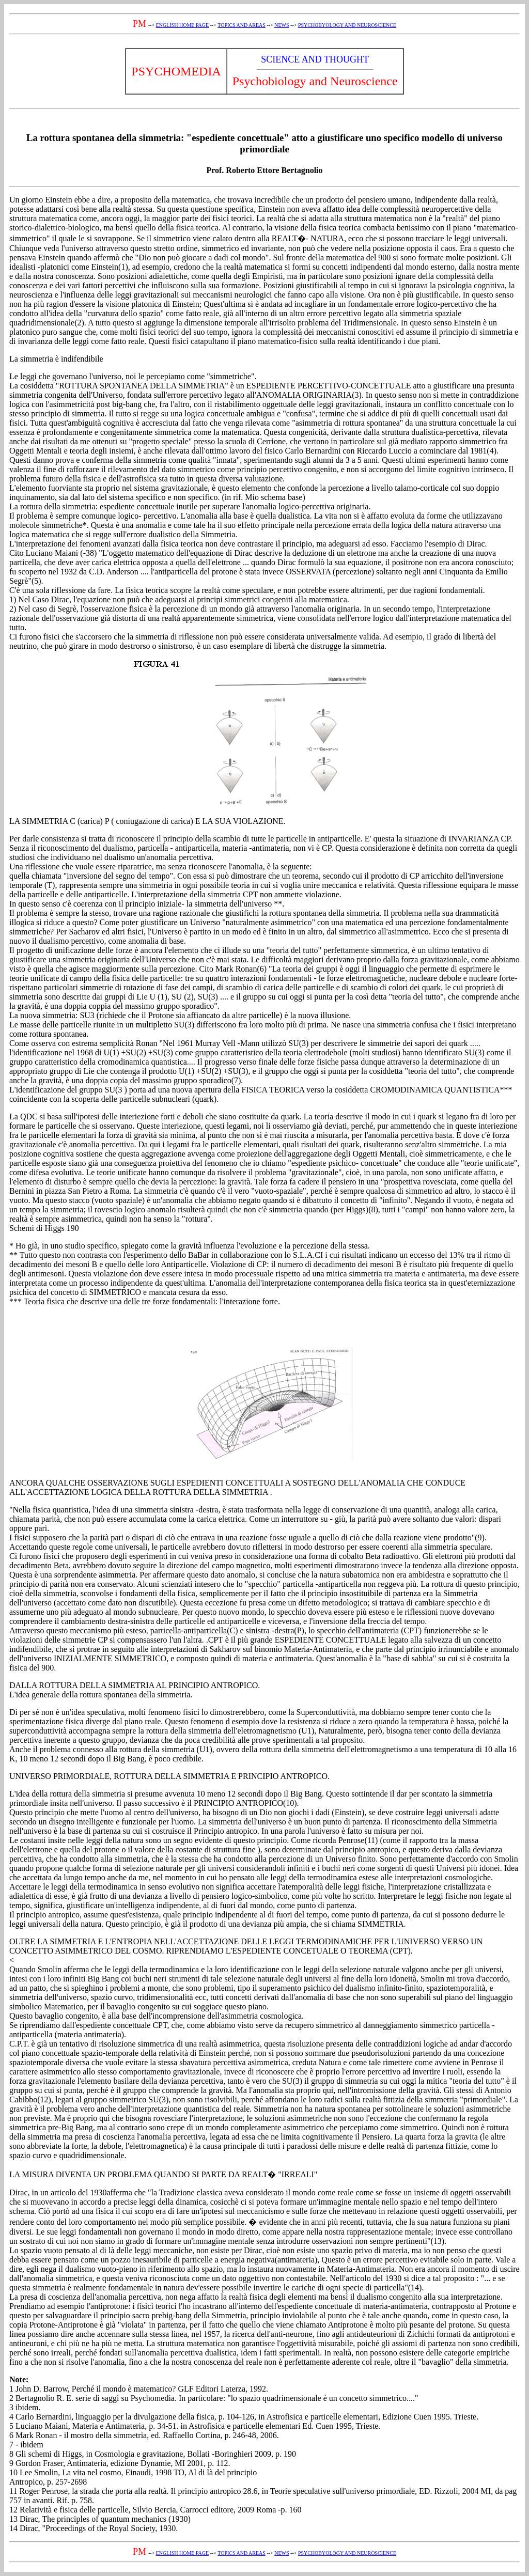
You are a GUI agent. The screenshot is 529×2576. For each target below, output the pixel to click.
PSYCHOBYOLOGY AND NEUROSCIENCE (347, 25)
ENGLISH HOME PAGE (182, 25)
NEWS (281, 25)
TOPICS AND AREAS (241, 25)
